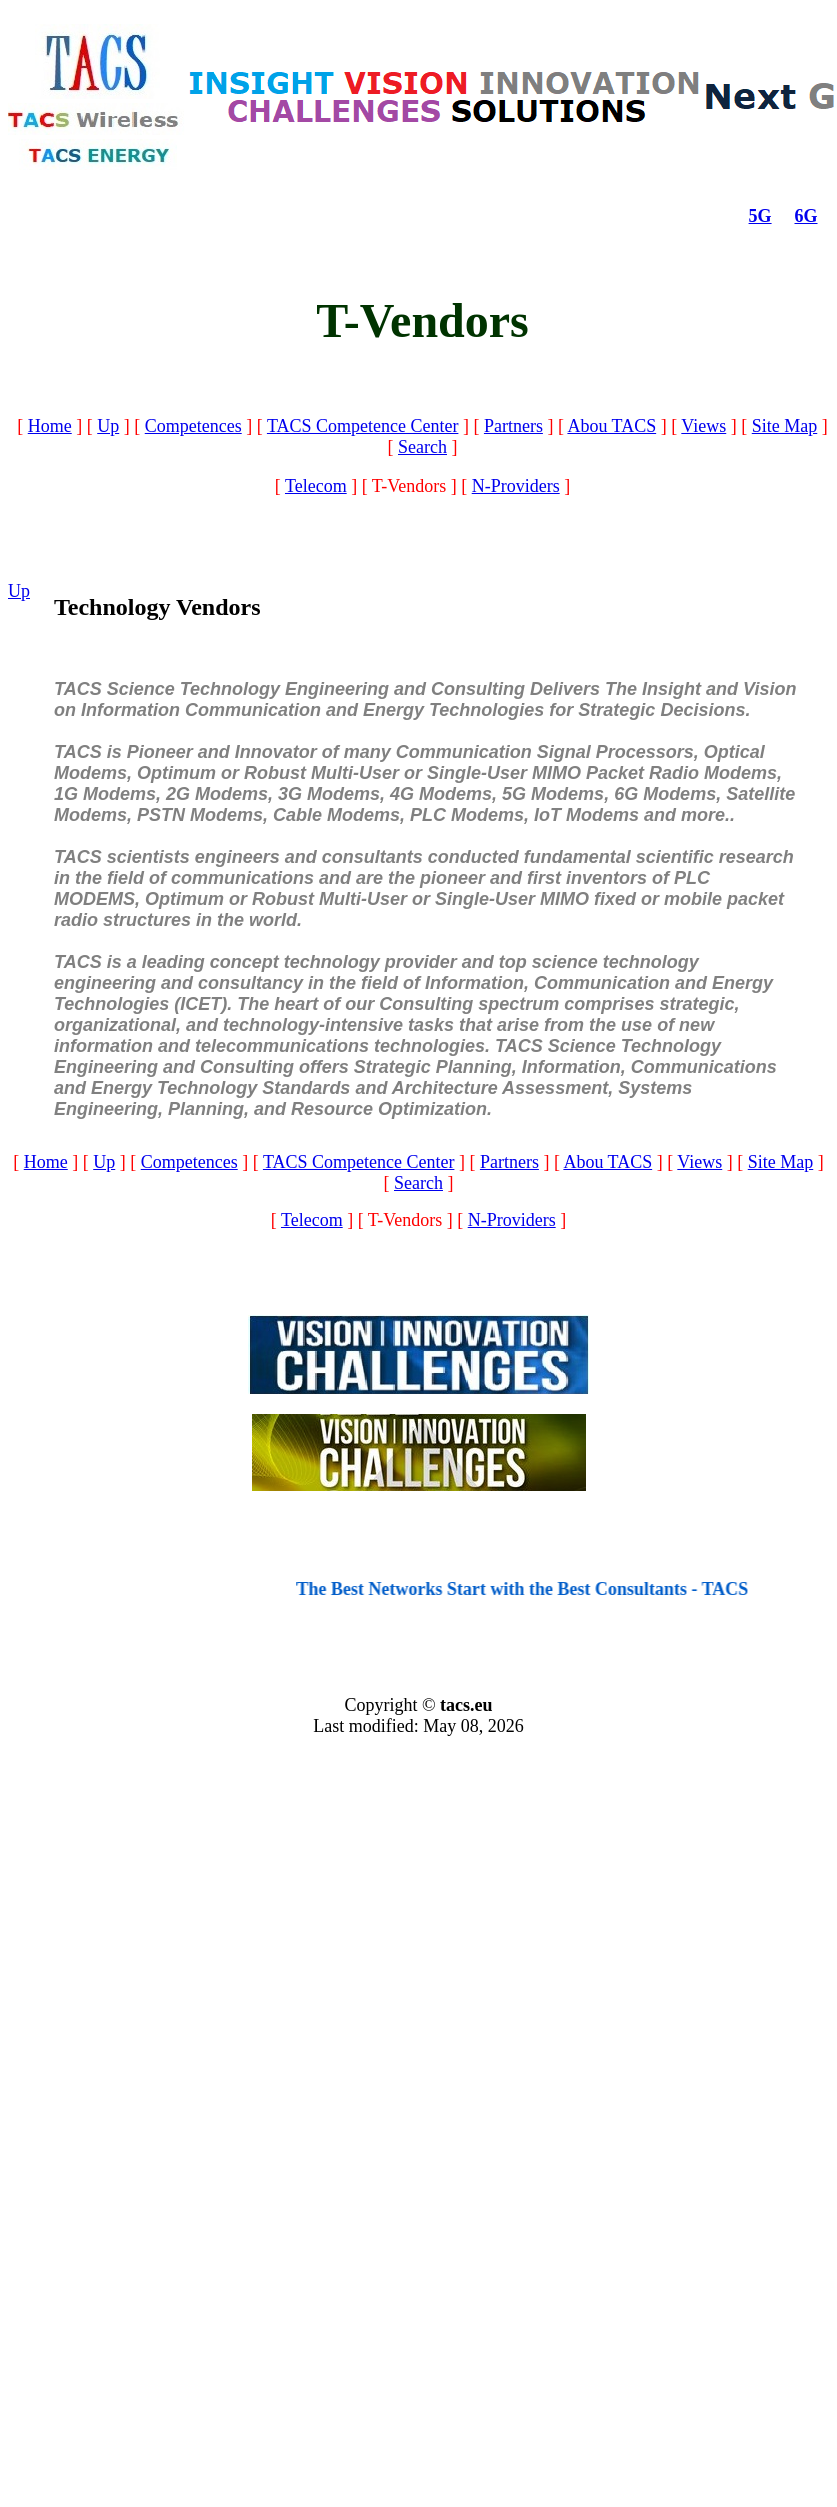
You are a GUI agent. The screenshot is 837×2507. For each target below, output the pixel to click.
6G (806, 216)
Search (422, 447)
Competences (193, 426)
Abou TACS (611, 426)
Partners (513, 426)
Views (703, 426)
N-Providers (516, 486)
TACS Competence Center (363, 426)
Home (50, 426)
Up (108, 426)
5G (760, 216)
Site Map (785, 426)
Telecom (316, 486)
